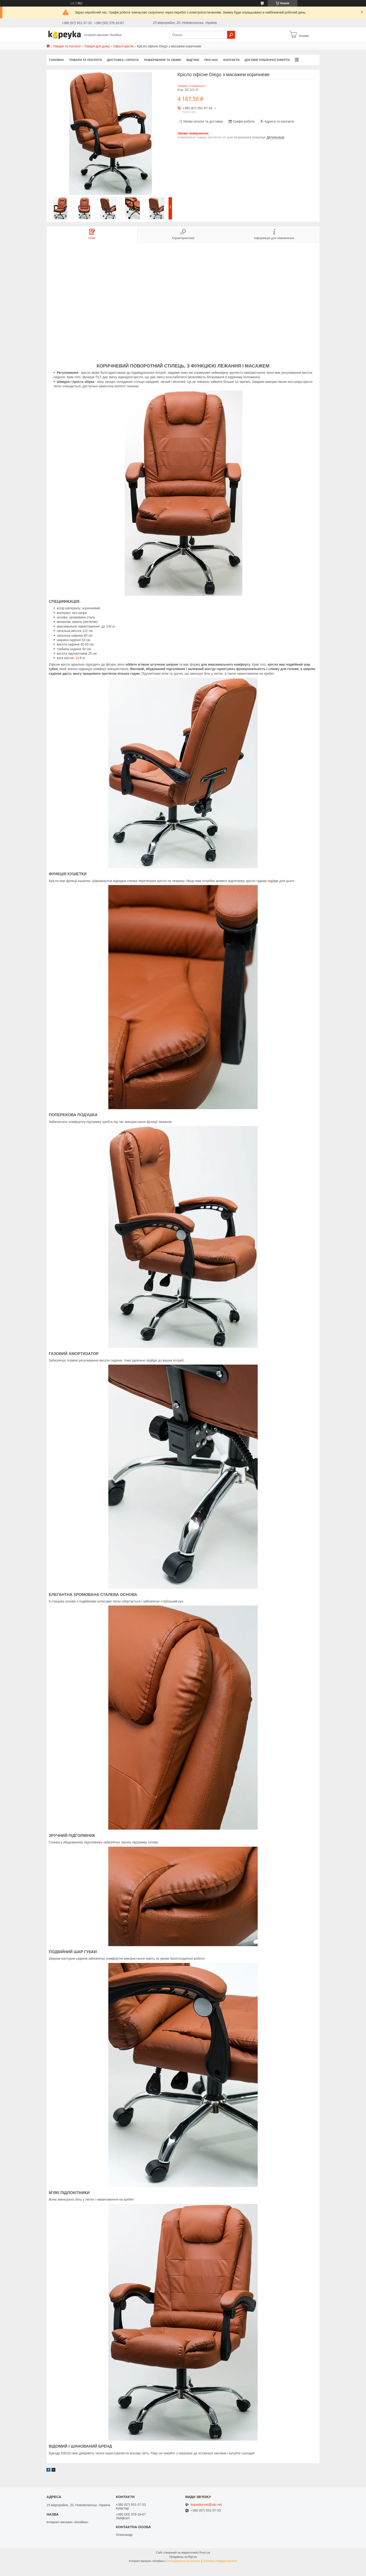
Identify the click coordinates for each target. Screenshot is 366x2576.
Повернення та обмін (162, 60)
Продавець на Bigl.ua (183, 2556)
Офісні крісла (123, 46)
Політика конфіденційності (220, 2561)
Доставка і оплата (123, 60)
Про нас (211, 60)
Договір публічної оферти (267, 60)
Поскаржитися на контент (183, 2561)
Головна (56, 60)
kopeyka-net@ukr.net (206, 2504)
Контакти (231, 60)
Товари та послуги (67, 46)
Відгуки (192, 60)
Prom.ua (205, 2552)
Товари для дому (97, 46)
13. (77, 658)
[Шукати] (231, 35)
